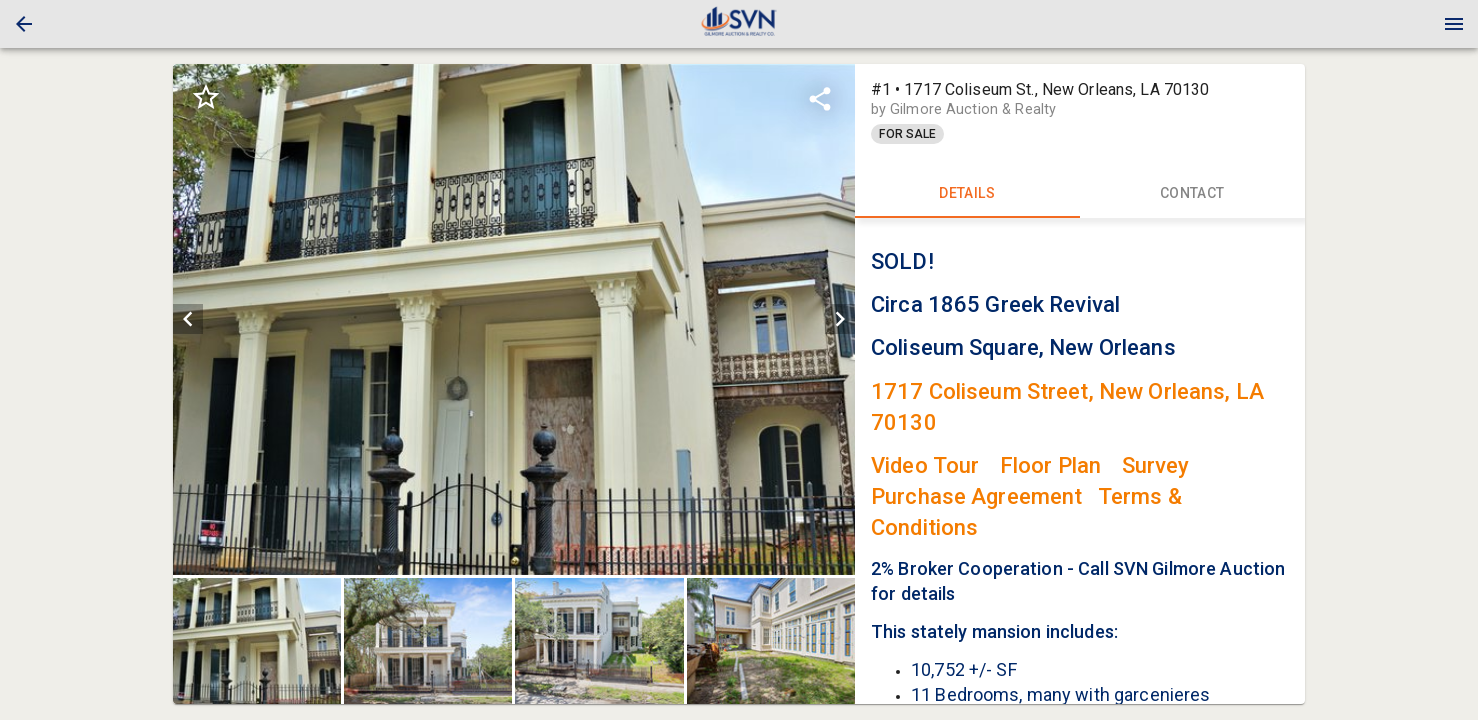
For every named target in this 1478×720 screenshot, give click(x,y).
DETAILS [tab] (967, 194)
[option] (513, 319)
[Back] (24, 24)
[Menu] (1454, 24)
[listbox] (513, 319)
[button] (24, 24)
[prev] (188, 319)
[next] (840, 319)
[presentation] (739, 24)
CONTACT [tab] (1192, 194)
